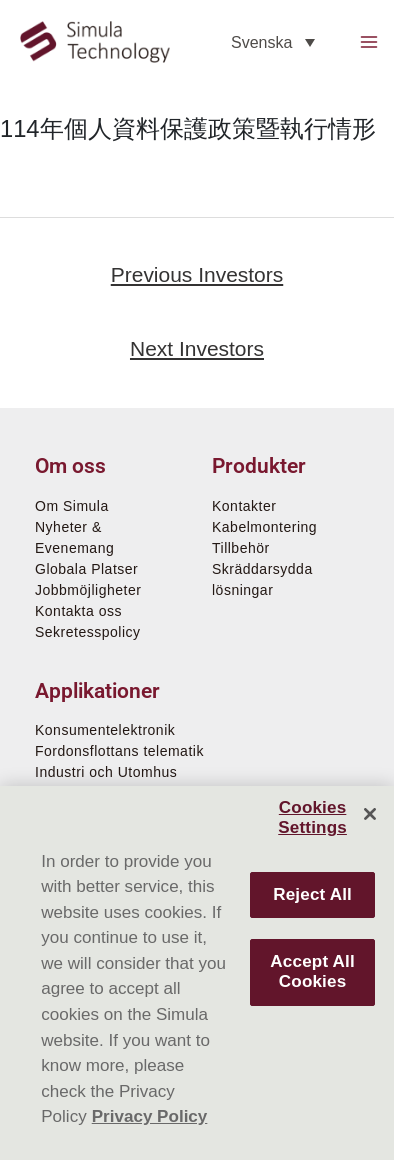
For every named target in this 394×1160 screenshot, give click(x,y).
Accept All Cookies (312, 971)
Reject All (312, 894)
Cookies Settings (312, 817)
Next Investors (197, 348)
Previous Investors (197, 274)
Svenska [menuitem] (261, 41)
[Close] (370, 814)
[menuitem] (273, 42)
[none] (273, 42)
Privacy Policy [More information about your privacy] (150, 1116)
